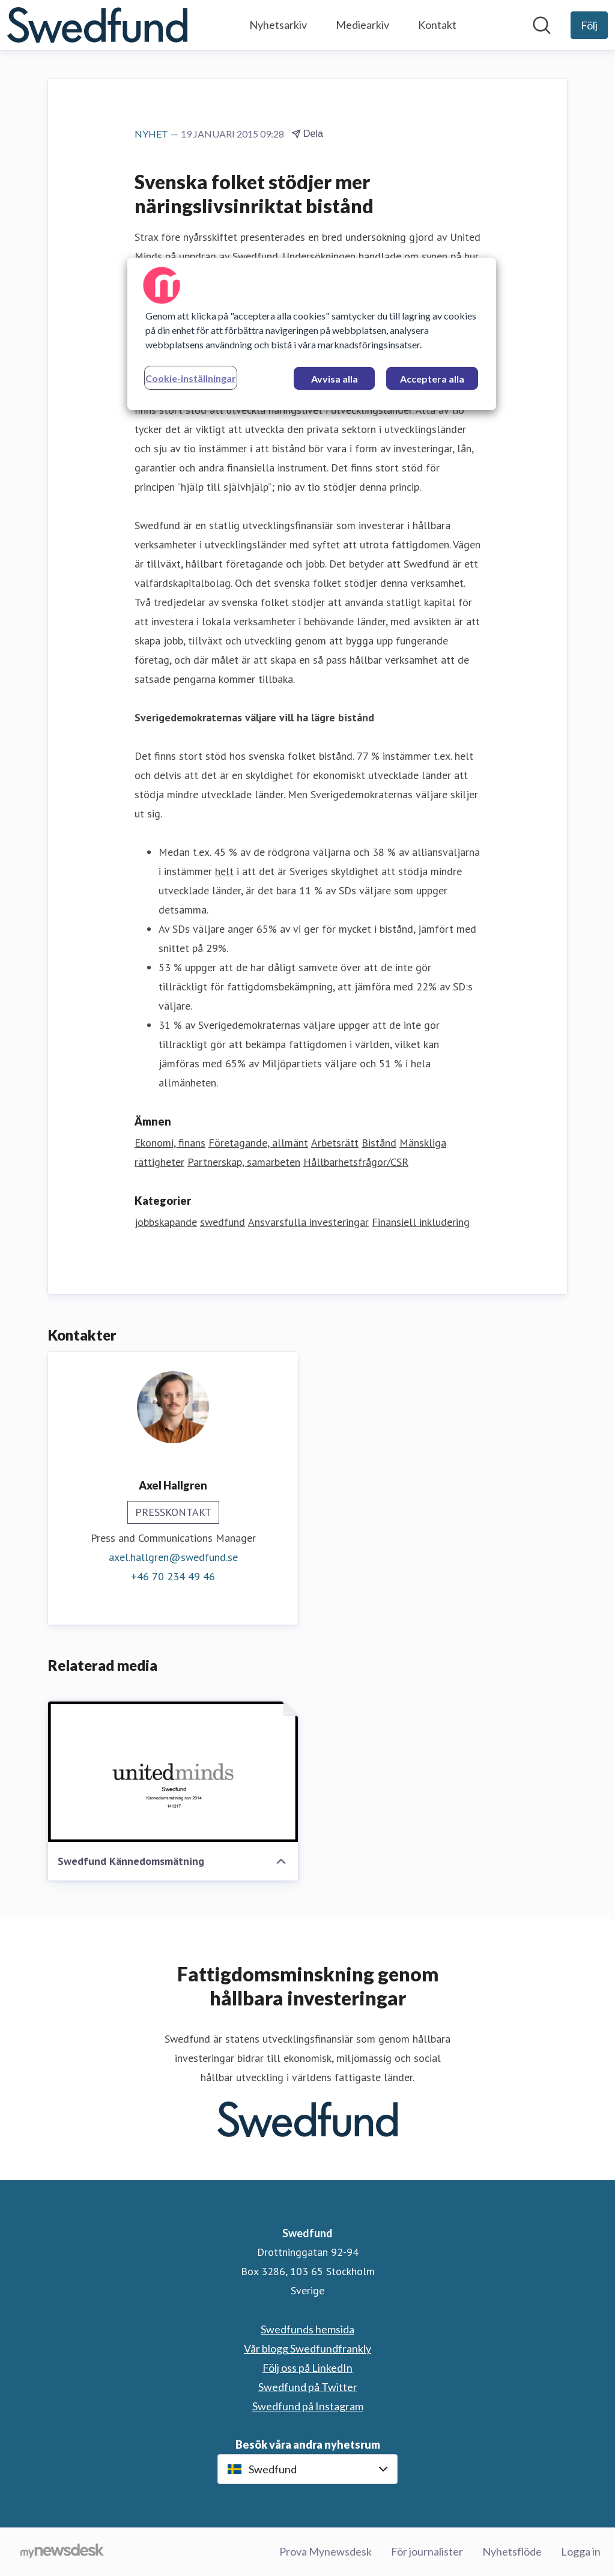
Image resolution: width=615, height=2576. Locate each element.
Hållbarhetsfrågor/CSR (355, 1162)
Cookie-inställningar (190, 378)
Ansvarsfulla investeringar (308, 1222)
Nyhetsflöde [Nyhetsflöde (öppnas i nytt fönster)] (512, 2551)
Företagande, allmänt (258, 1143)
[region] (311, 334)
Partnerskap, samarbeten (243, 1162)
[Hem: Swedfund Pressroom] (97, 25)
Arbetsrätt (335, 1143)
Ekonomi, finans (170, 1143)
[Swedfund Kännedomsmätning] (173, 1772)
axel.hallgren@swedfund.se (173, 1557)
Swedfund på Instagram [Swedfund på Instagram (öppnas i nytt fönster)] (307, 2406)
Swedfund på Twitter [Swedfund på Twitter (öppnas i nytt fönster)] (307, 2386)
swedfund (222, 1222)
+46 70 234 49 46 (173, 1576)
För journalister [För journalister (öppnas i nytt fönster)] (427, 2551)
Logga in (581, 2551)
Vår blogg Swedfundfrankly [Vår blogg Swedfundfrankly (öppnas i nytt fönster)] (307, 2348)
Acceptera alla (432, 378)
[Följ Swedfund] (589, 25)
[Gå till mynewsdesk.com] (62, 2552)
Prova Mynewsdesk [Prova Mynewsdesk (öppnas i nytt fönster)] (325, 2551)
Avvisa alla (334, 378)
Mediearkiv (362, 24)
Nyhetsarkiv (278, 24)
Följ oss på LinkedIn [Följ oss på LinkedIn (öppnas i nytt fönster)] (307, 2367)
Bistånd (379, 1143)
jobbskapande (166, 1222)
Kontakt (437, 24)
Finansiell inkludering (421, 1222)
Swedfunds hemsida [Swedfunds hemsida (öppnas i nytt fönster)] (307, 2329)
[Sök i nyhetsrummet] (541, 25)
